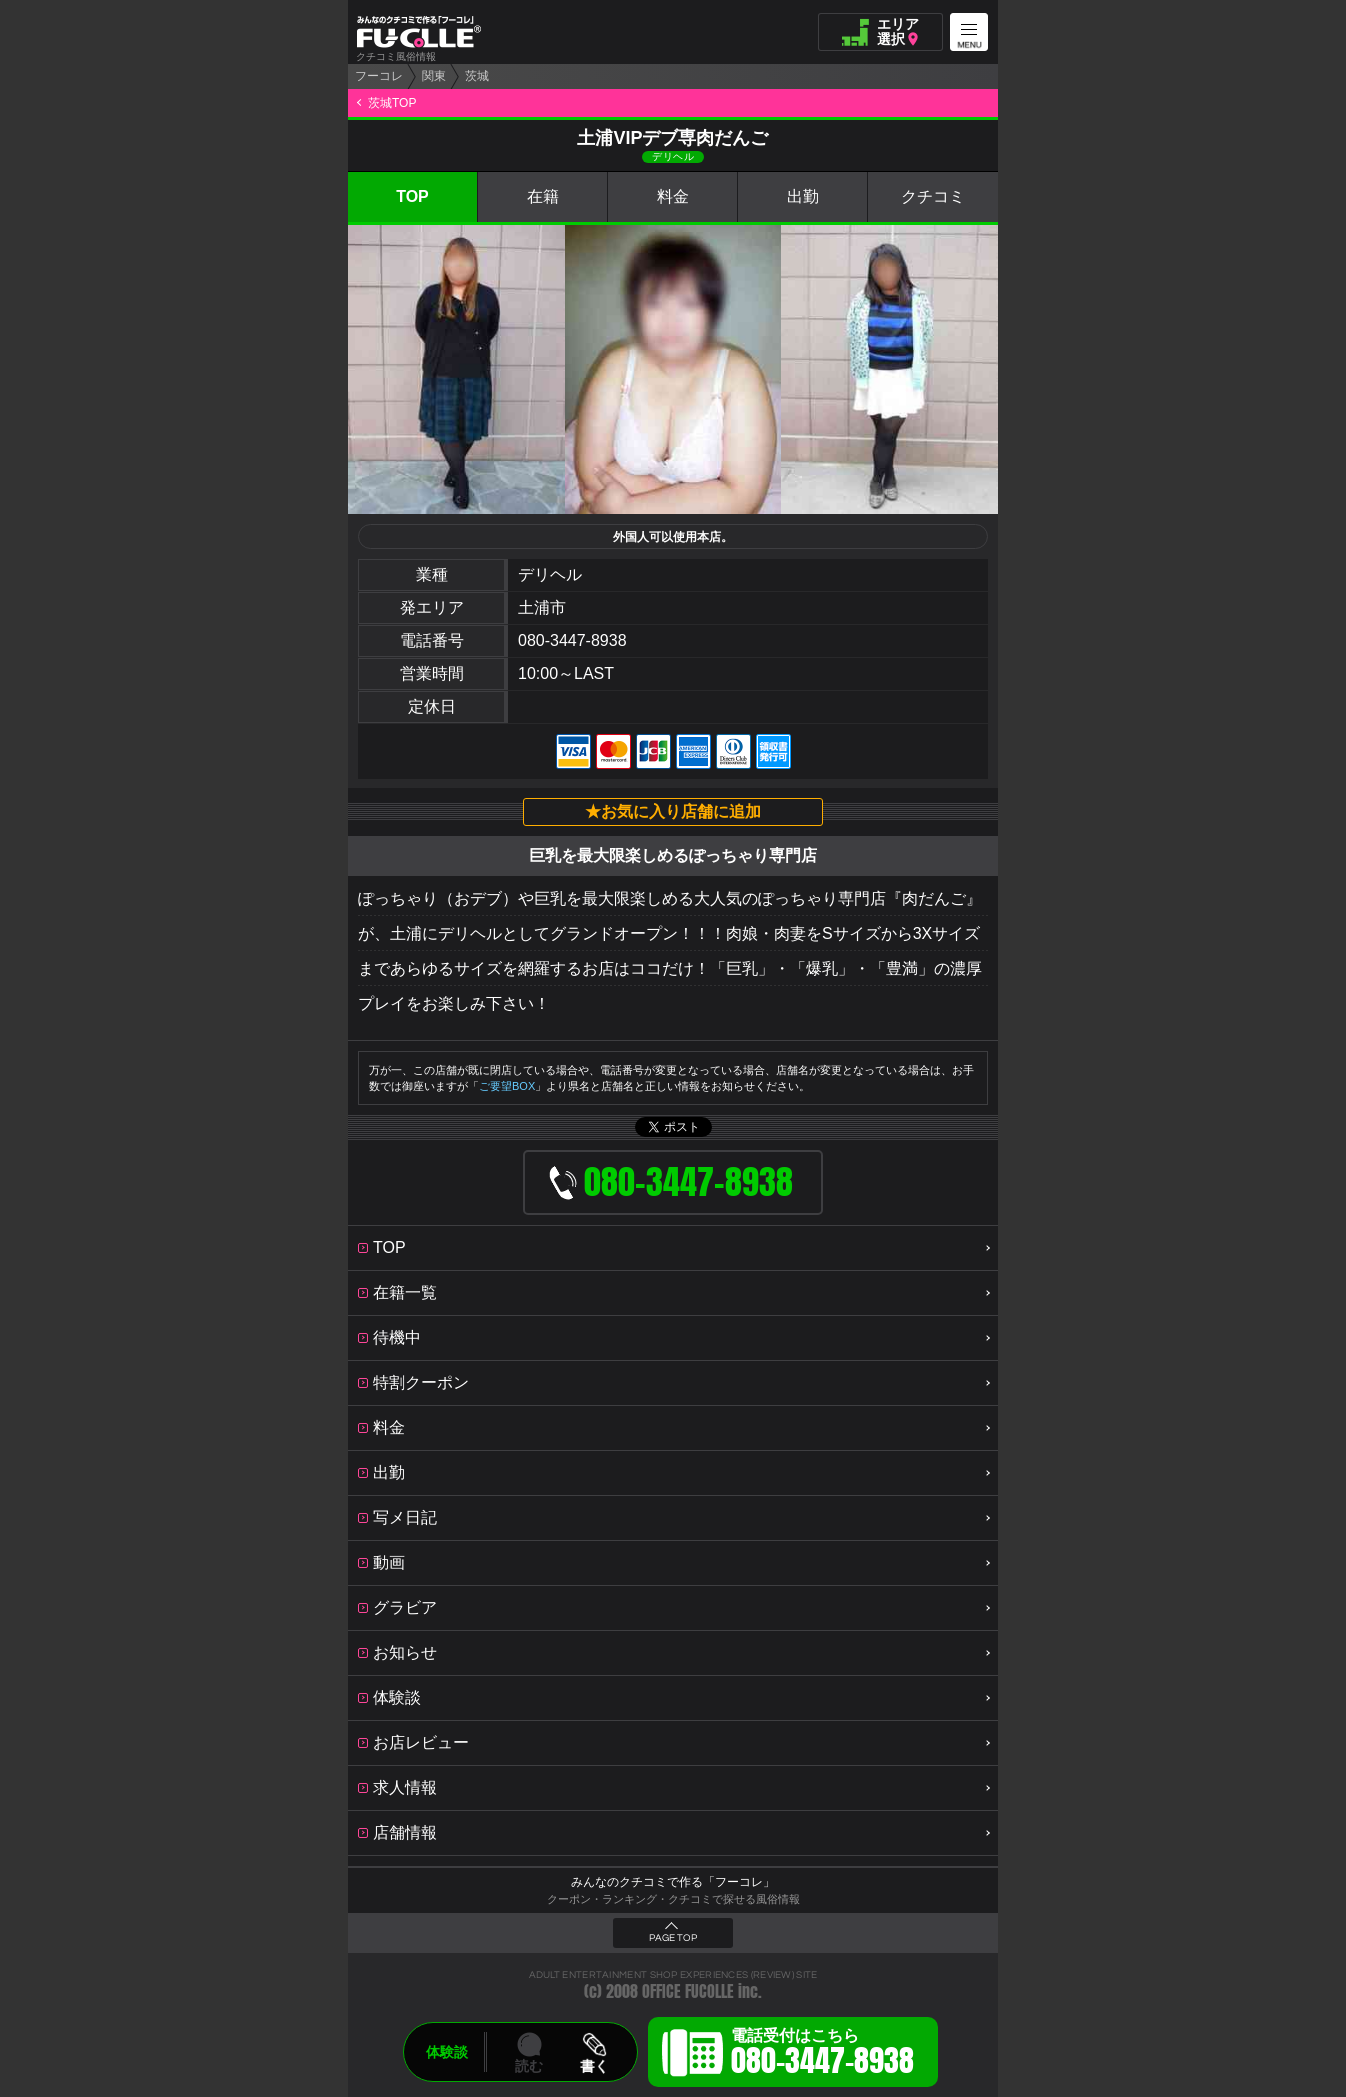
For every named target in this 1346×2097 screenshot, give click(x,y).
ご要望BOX (507, 1086)
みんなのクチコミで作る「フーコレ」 (673, 1882)
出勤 (803, 196)
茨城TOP (392, 103)
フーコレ (379, 76)
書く (594, 2066)
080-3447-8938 (572, 640)
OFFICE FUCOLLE (688, 1991)
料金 (673, 196)
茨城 (477, 76)
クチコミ (933, 196)
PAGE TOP (673, 1938)
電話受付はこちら (822, 2055)
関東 (434, 76)
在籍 (543, 196)
